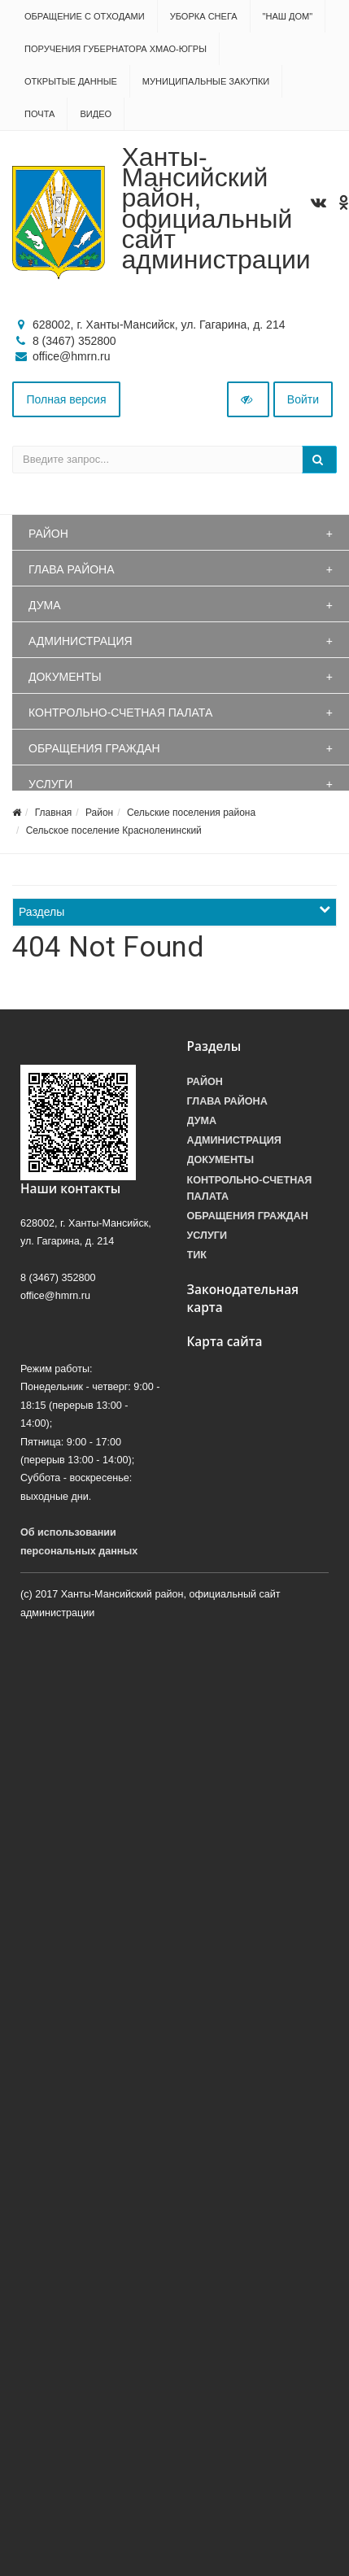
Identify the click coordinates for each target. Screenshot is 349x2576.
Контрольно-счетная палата (120, 712)
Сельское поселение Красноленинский (114, 830)
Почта (39, 114)
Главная (53, 812)
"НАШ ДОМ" (288, 16)
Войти (303, 399)
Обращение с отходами (84, 16)
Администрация (80, 640)
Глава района (71, 569)
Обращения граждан (94, 748)
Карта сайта (225, 1341)
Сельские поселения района (191, 812)
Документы (65, 676)
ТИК (197, 1255)
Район (48, 533)
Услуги (50, 784)
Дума (44, 605)
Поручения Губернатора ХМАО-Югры (115, 49)
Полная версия (67, 399)
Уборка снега (204, 16)
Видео (95, 114)
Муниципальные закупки (205, 81)
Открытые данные (70, 81)
